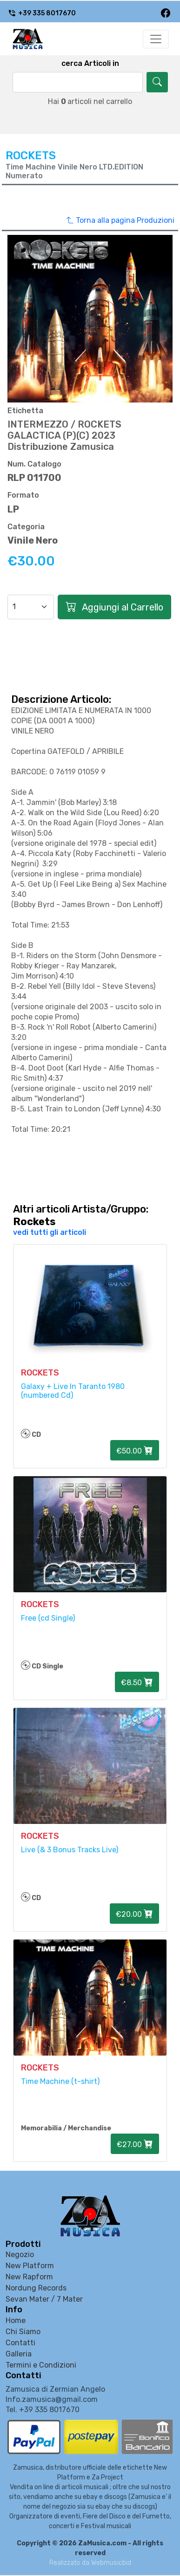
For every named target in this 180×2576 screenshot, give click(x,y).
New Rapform (29, 2276)
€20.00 (134, 1914)
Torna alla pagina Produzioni (120, 220)
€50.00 (134, 1450)
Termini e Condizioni (41, 2365)
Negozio (20, 2254)
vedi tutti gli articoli (49, 1232)
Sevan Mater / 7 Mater (44, 2299)
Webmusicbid (111, 2563)
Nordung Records (36, 2288)
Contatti (20, 2342)
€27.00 (135, 2144)
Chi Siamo (23, 2331)
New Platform (30, 2265)
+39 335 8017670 (42, 13)
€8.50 (137, 1682)
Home (16, 2320)
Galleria (19, 2353)
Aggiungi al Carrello (114, 607)
